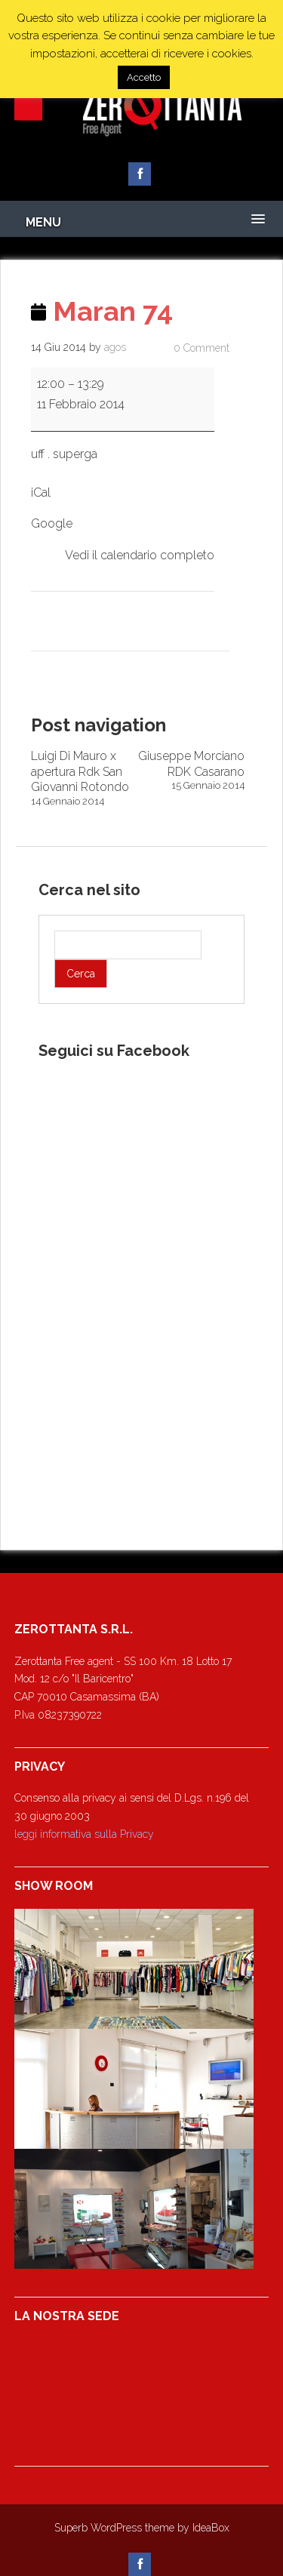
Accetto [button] (144, 77)
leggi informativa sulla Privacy (84, 1834)
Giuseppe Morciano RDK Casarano (191, 770)
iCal (41, 492)
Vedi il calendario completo (139, 555)
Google (51, 523)
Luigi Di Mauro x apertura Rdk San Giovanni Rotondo (84, 778)
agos (115, 347)
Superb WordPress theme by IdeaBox (141, 2528)
